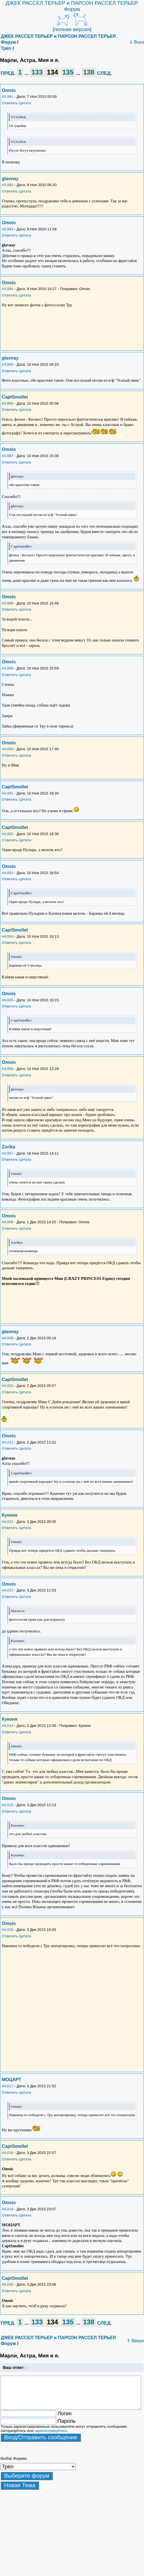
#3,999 (7, 668)
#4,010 (7, 1386)
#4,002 (7, 834)
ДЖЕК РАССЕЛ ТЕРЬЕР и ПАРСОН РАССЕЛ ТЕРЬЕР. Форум (72, 6)
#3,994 (7, 289)
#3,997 (7, 456)
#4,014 (7, 1725)
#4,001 (7, 793)
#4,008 (7, 1222)
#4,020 (7, 2284)
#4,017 (7, 2086)
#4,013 (7, 1590)
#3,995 (7, 364)
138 (88, 72)
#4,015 (7, 1805)
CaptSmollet (15, 397)
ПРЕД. (8, 73)
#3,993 (7, 229)
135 (68, 72)
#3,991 (7, 96)
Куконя (9, 1515)
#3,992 (7, 185)
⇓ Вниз (136, 42)
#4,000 (7, 749)
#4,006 (7, 1069)
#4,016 (7, 1930)
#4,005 (7, 1000)
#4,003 (7, 873)
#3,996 (7, 403)
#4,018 (7, 2153)
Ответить (10, 103)
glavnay (10, 178)
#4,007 (7, 1153)
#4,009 (7, 1338)
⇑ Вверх (135, 2340)
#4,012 (7, 1521)
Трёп (6, 48)
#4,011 (7, 1442)
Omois (9, 90)
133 (37, 72)
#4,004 (7, 936)
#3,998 (7, 603)
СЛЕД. (104, 73)
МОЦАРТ (11, 2079)
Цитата (25, 103)
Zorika (8, 1147)
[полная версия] (72, 29)
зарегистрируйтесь (51, 2431)
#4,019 (7, 2209)
